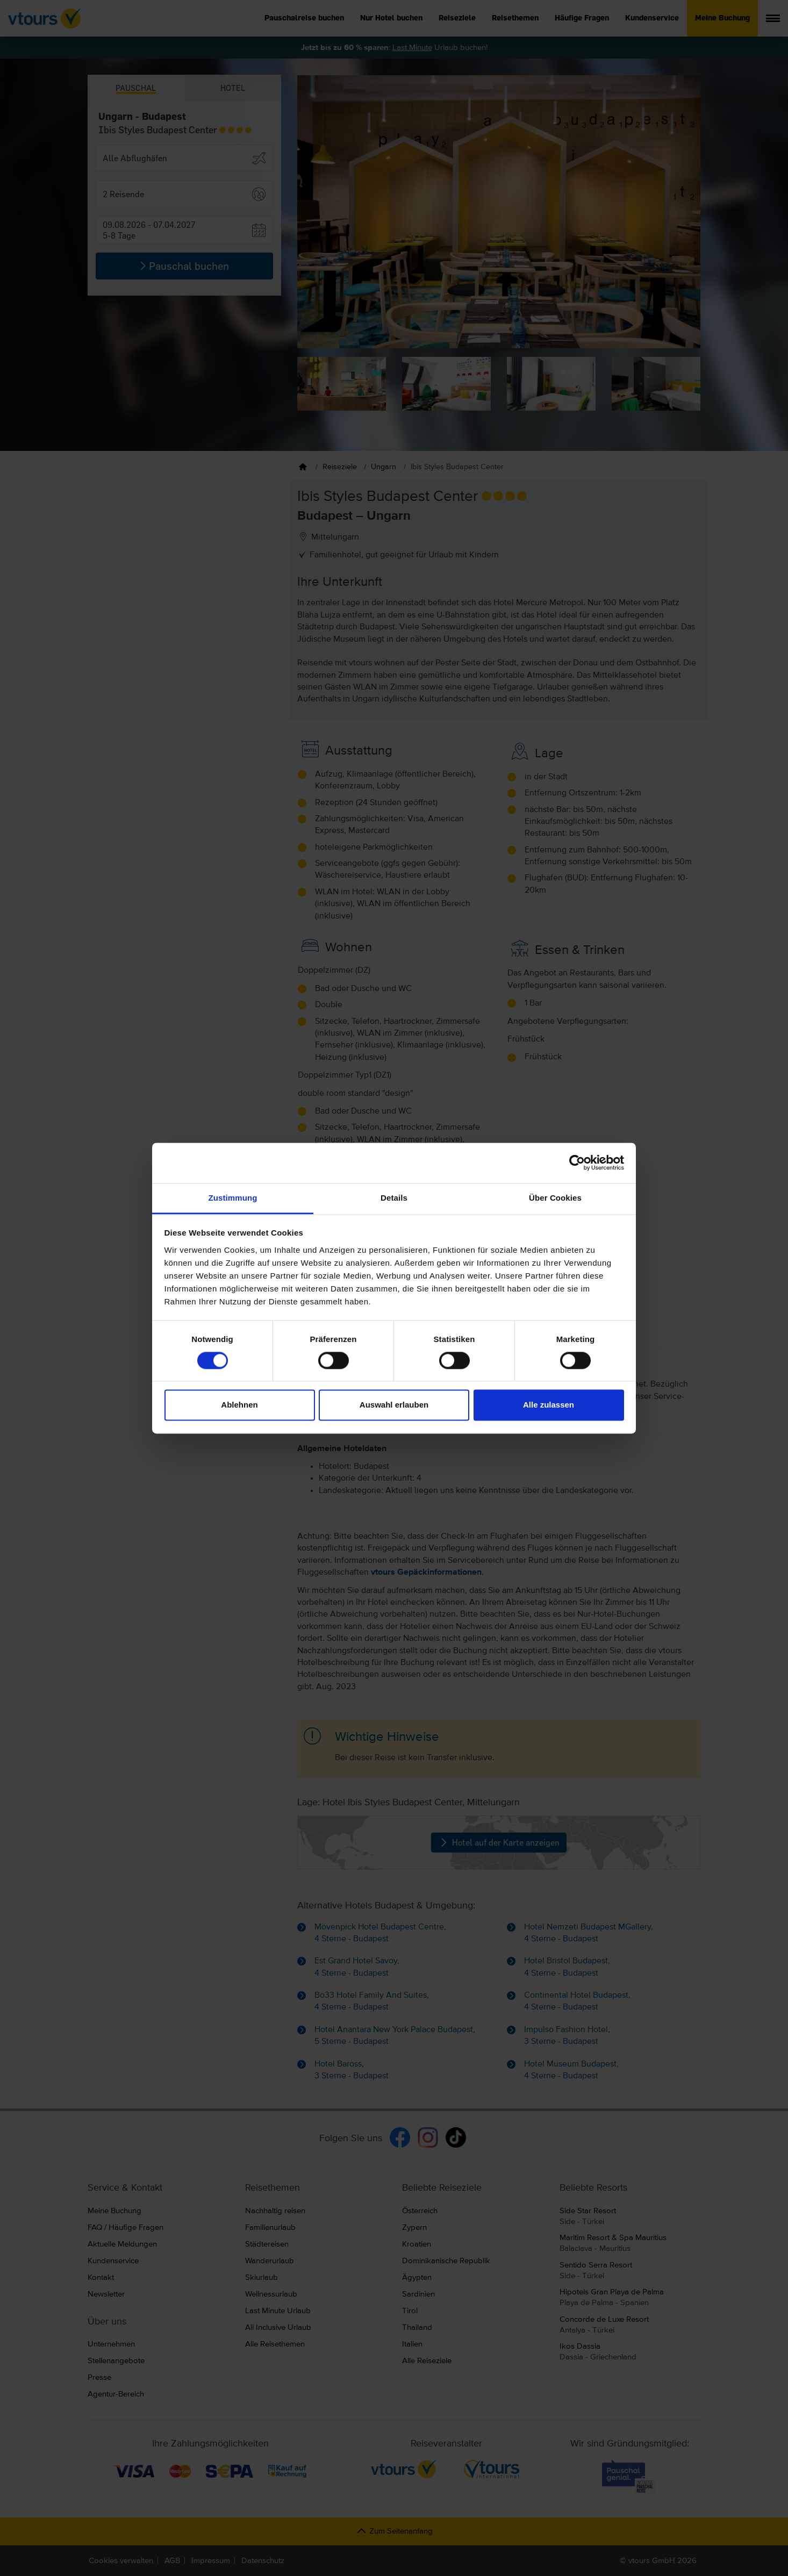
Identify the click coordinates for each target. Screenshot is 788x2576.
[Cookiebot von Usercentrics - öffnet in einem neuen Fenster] (577, 1162)
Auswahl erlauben (394, 1405)
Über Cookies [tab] (555, 1197)
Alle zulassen (548, 1405)
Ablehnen (239, 1405)
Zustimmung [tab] (233, 1197)
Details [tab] (394, 1197)
